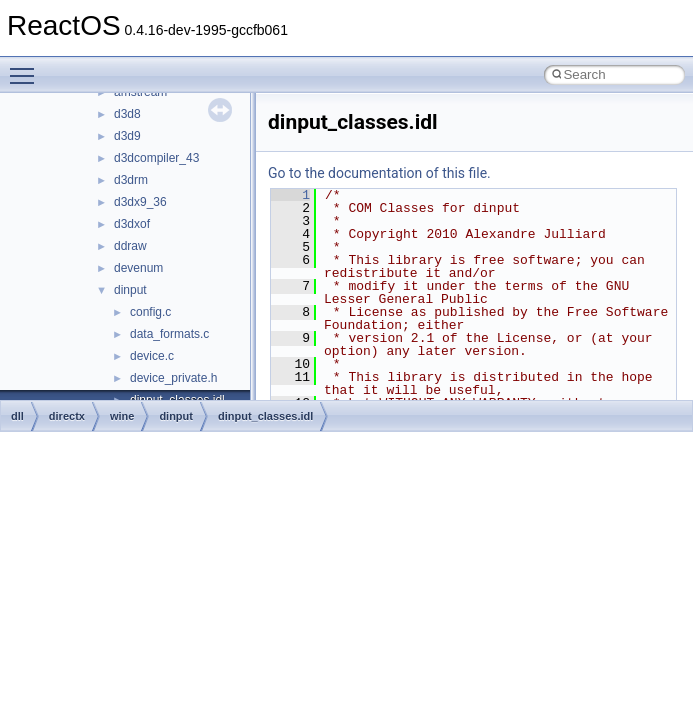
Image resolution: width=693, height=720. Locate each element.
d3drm (131, 180)
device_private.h (173, 378)
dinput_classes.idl (265, 416)
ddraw (130, 246)
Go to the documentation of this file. (379, 173)
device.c (152, 356)
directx (67, 416)
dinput (130, 290)
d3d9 (127, 136)
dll (17, 416)
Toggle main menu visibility (27, 67)
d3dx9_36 (140, 202)
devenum (138, 268)
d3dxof (132, 224)
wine (122, 416)
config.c (150, 312)
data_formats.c (169, 334)
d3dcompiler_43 (156, 158)
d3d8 (127, 114)
